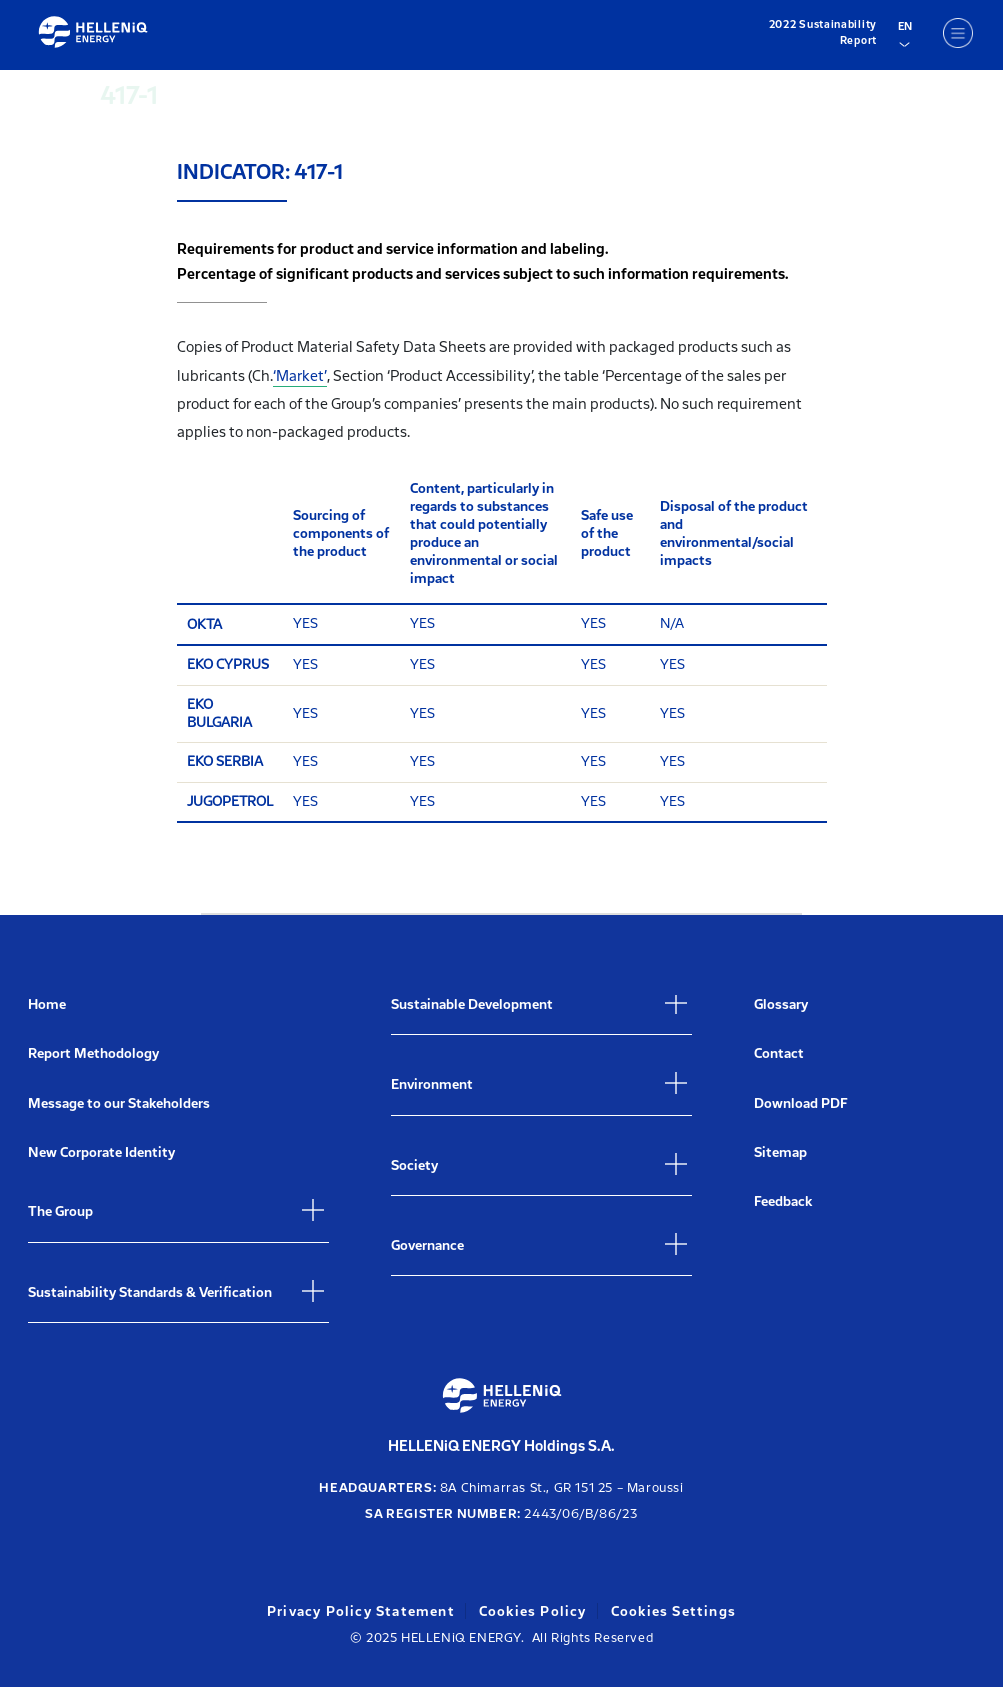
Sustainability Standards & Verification (150, 1292)
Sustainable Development (472, 1004)
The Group (60, 1211)
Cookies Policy (533, 1611)
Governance (427, 1245)
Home (47, 1004)
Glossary (781, 1004)
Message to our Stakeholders (119, 1103)
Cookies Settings (673, 1611)
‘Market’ (300, 376)
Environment (432, 1084)
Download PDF (801, 1103)
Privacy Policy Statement (361, 1611)
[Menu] (958, 33)
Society (414, 1165)
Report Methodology (93, 1053)
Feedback (783, 1201)
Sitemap (780, 1152)
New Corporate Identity (101, 1152)
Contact (779, 1053)
